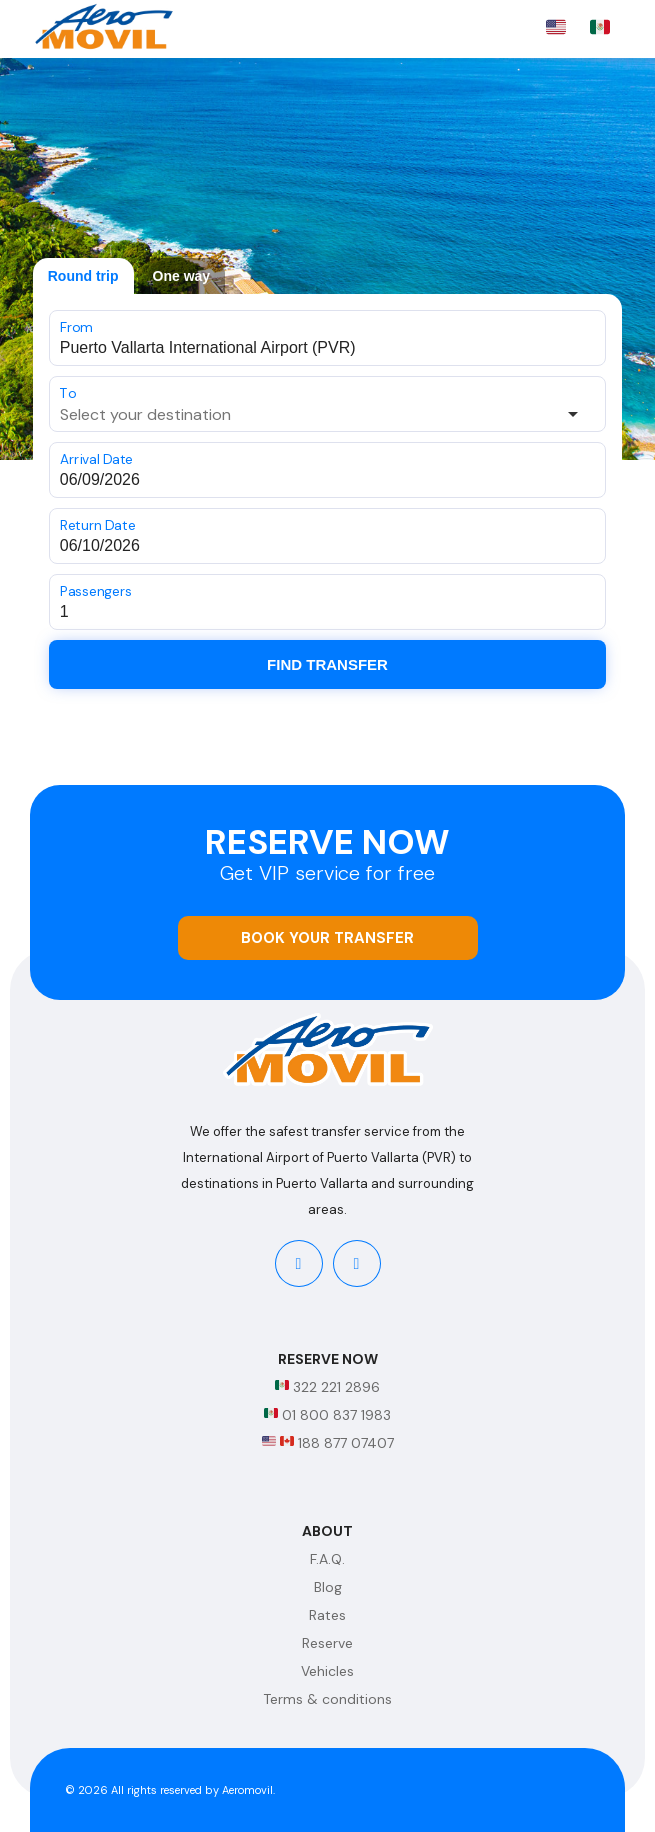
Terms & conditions (327, 1699)
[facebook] (299, 1263)
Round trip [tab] (83, 276)
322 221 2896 (327, 1387)
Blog (328, 1587)
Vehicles (327, 1671)
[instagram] (357, 1263)
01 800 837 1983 (327, 1415)
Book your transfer (327, 938)
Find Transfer (327, 664)
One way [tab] (182, 276)
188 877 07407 (328, 1443)
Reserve (327, 1643)
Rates (327, 1615)
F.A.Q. (327, 1559)
